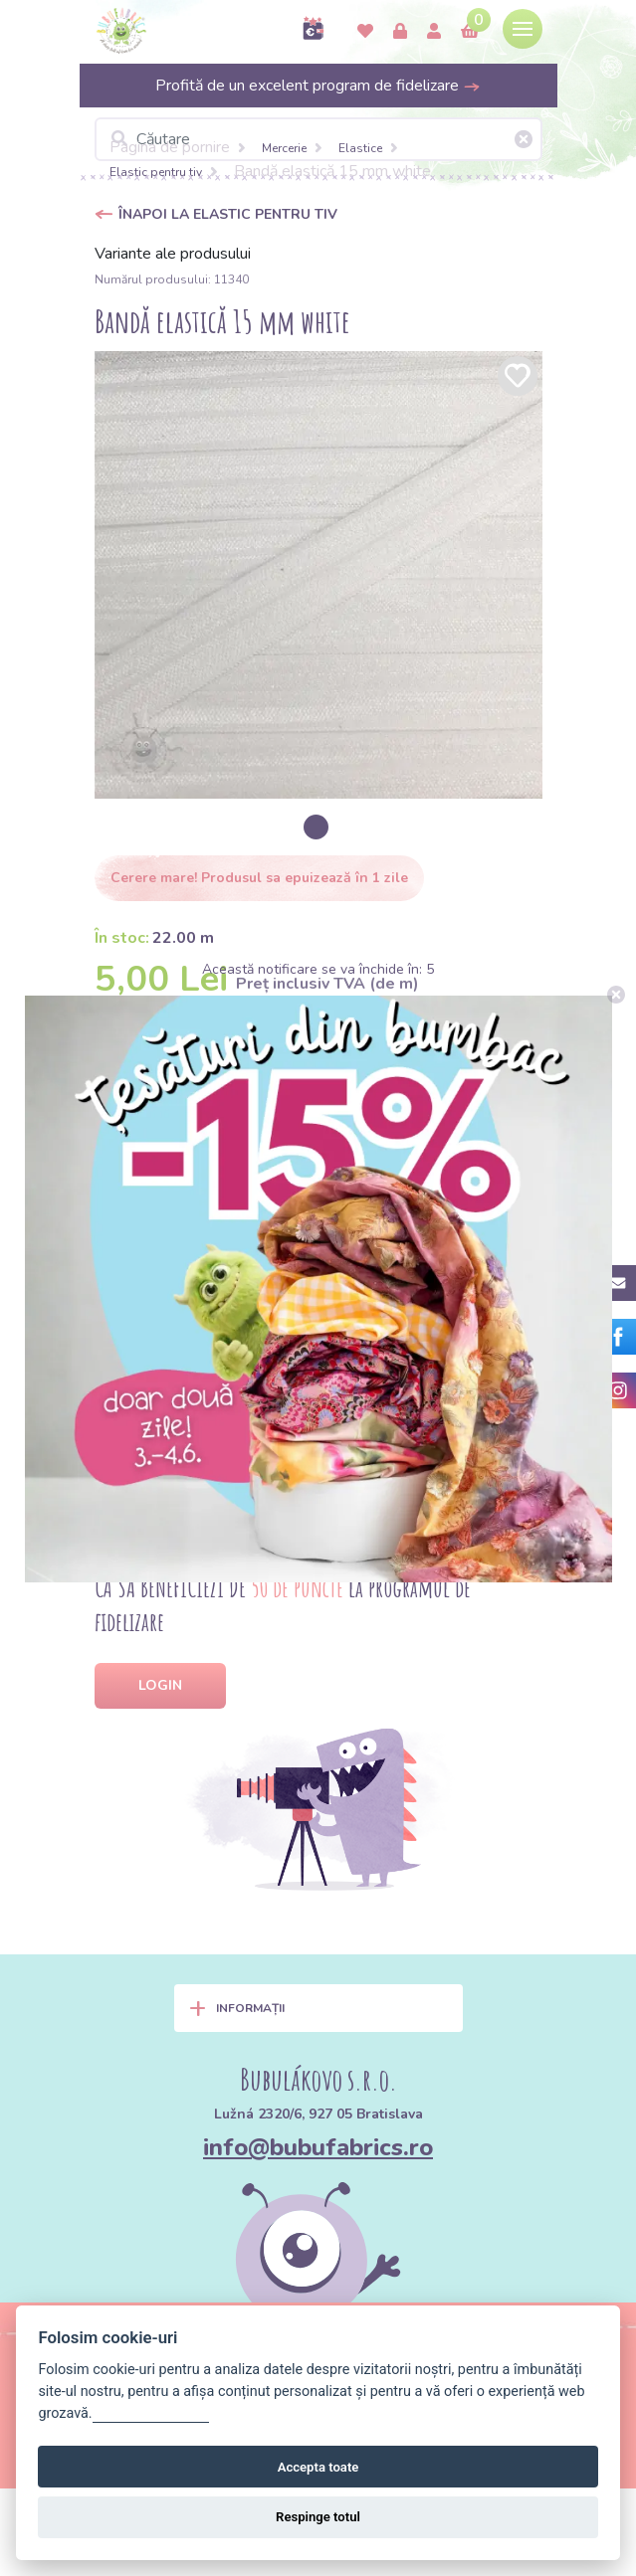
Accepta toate (318, 2467)
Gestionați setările (151, 2413)
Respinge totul (318, 2516)
